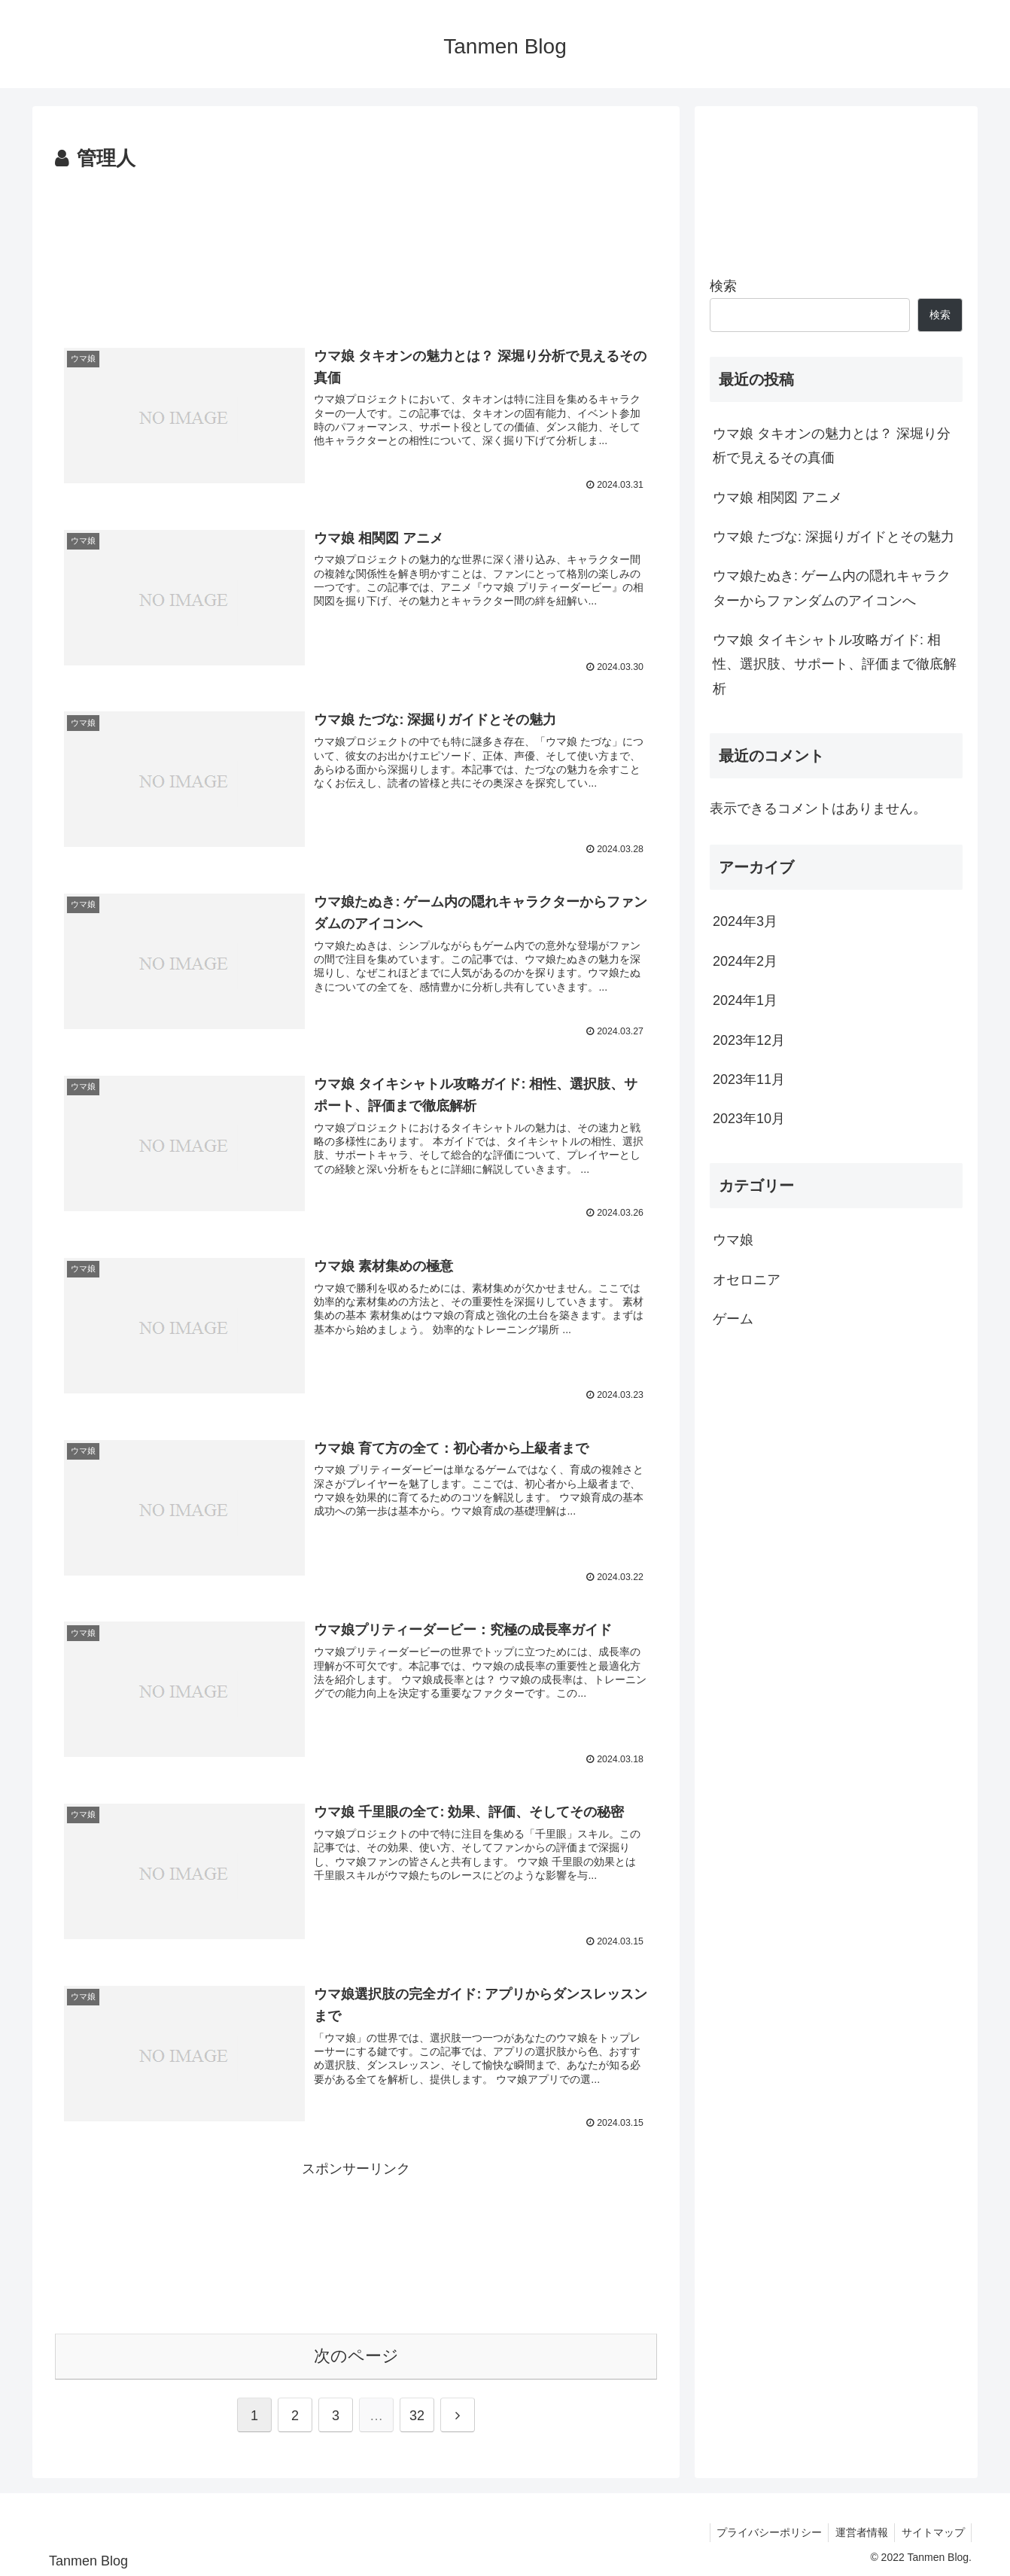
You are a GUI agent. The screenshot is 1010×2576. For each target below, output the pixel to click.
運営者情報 (858, 2529)
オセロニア (746, 1279)
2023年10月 (749, 1118)
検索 (723, 286)
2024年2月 (745, 961)
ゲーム (733, 1318)
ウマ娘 (733, 1239)
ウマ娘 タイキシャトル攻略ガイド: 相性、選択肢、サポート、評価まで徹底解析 (835, 664)
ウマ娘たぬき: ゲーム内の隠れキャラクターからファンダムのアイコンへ (832, 587)
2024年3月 (745, 921)
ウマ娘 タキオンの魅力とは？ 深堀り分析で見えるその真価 (832, 445)
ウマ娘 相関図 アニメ (777, 497)
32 (416, 2412)
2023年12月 (749, 1040)
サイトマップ (931, 2529)
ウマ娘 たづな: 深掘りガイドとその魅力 (833, 536)
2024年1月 (745, 1000)
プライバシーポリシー (763, 2529)
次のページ (356, 2352)
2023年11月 (749, 1079)
